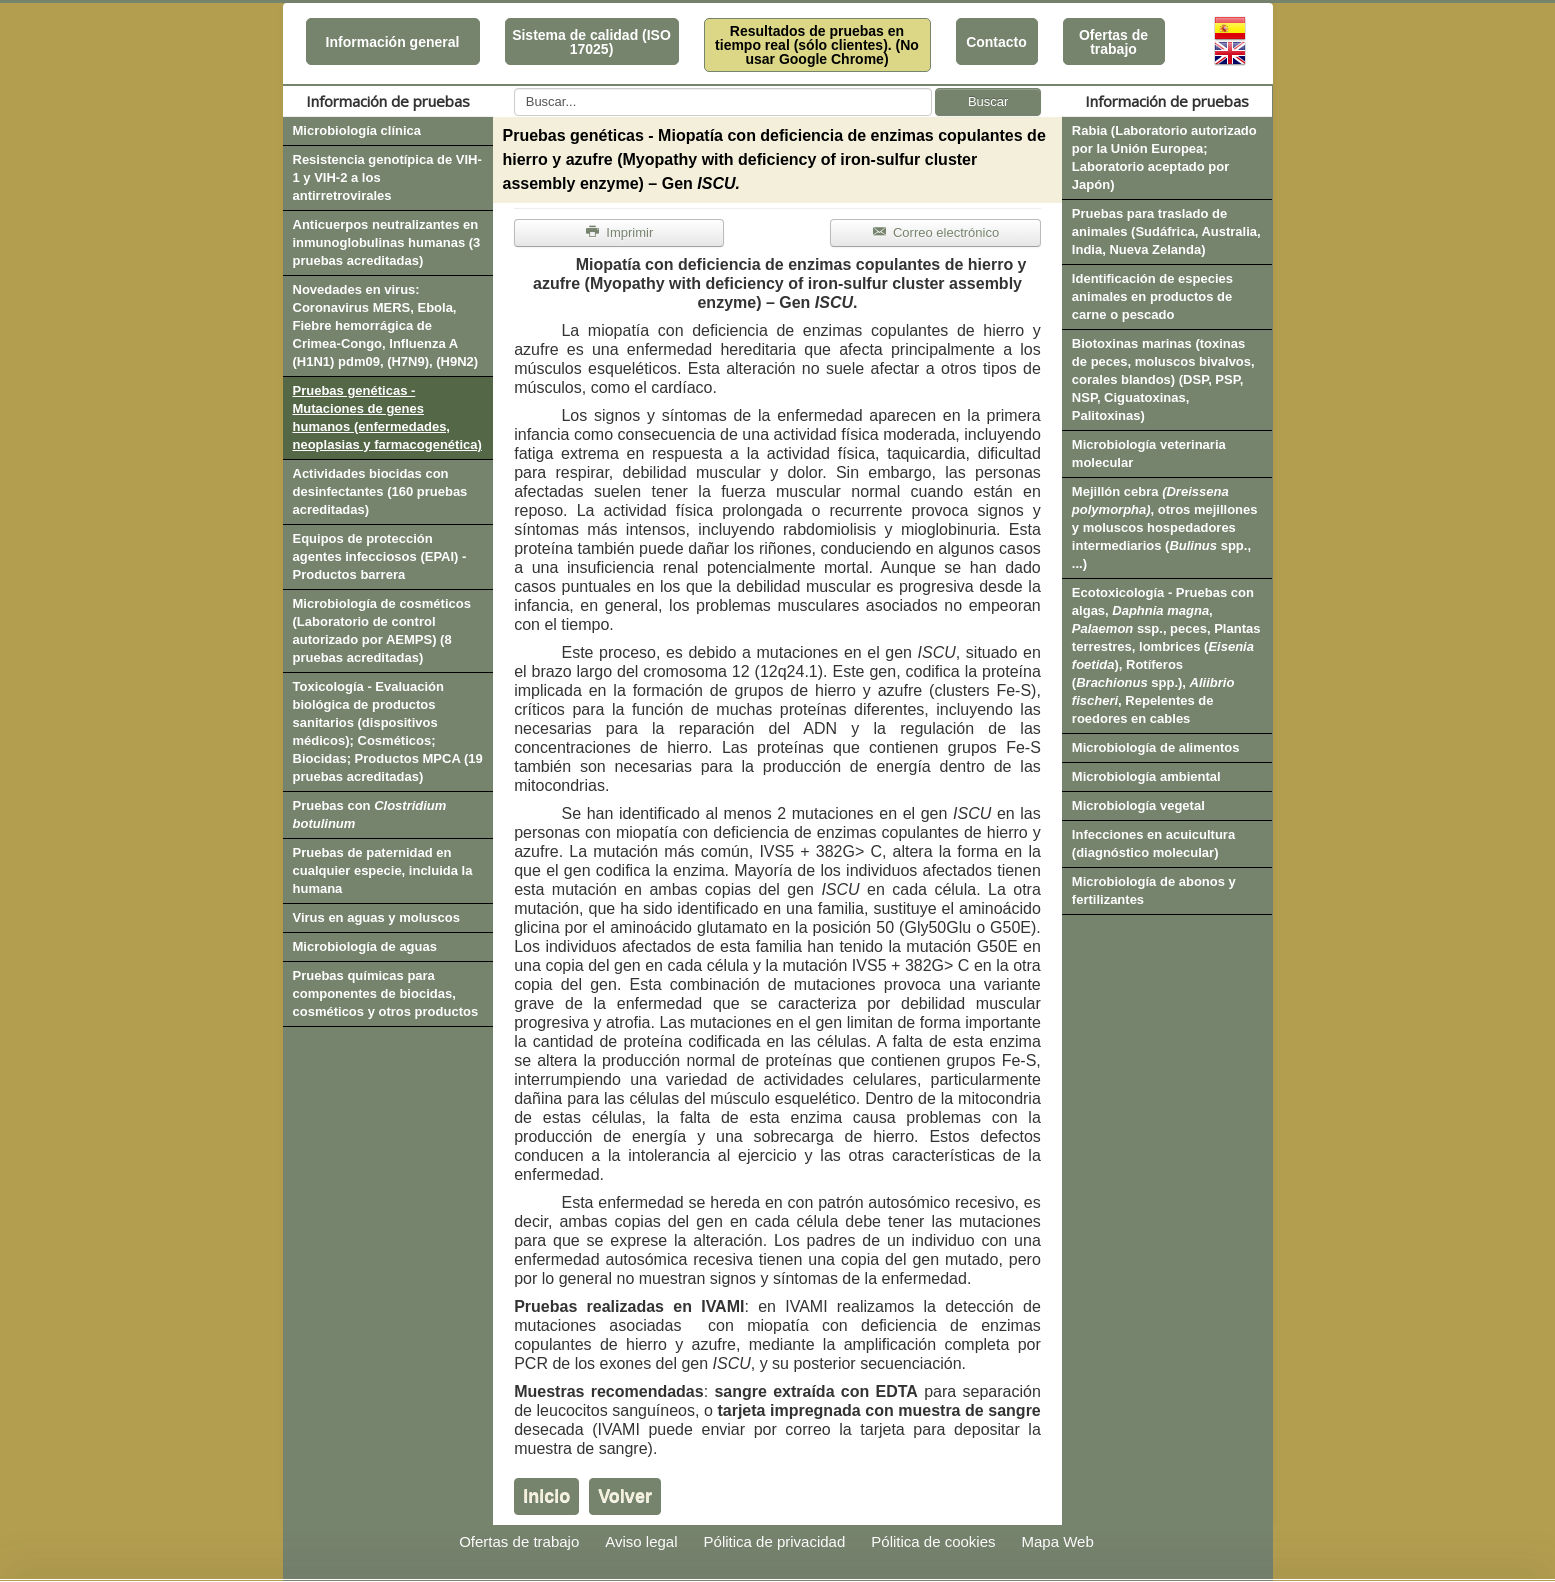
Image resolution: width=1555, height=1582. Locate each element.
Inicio (546, 1496)
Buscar (988, 101)
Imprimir (619, 232)
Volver (625, 1496)
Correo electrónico (935, 232)
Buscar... (514, 88)
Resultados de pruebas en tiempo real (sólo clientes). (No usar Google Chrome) (817, 45)
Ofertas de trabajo (1113, 42)
